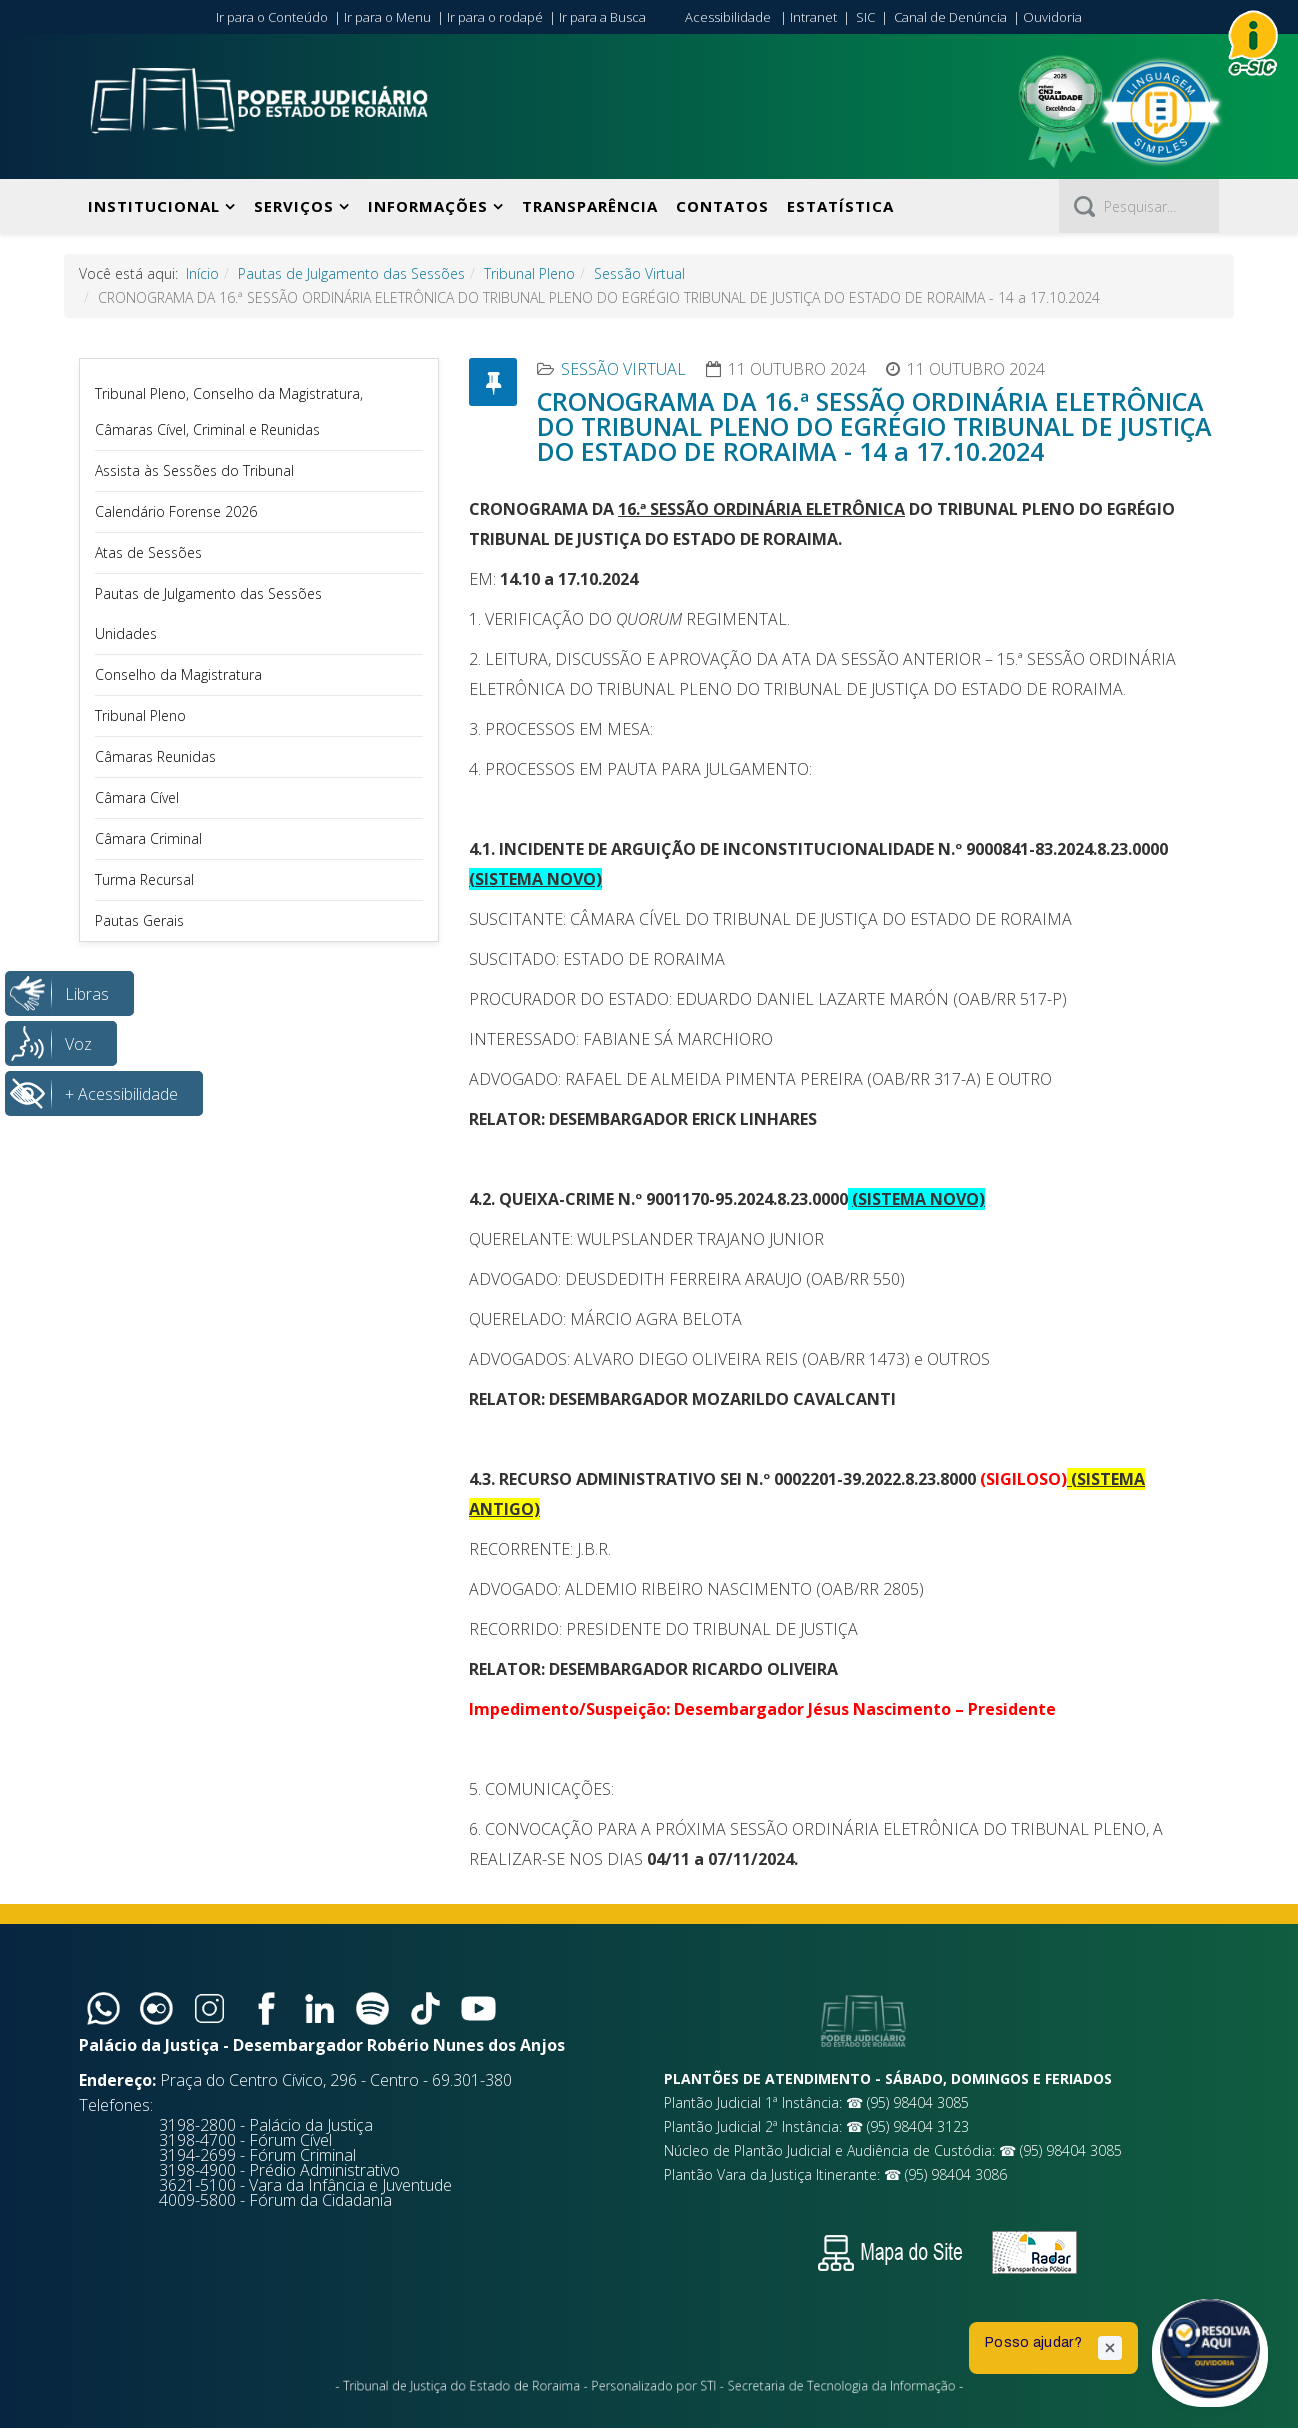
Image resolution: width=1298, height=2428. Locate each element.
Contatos (722, 206)
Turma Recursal (144, 879)
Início (202, 273)
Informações (428, 206)
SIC (865, 17)
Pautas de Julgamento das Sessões (351, 273)
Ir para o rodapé (495, 17)
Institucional (154, 206)
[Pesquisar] (1139, 206)
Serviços (294, 206)
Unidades (126, 633)
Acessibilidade (728, 17)
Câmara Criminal (148, 838)
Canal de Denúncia (950, 17)
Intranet (813, 17)
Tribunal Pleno (529, 273)
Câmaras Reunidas (155, 756)
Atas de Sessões (148, 552)
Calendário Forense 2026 (176, 511)
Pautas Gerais (139, 920)
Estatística (840, 206)
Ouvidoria (1052, 17)
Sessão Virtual (639, 273)
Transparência (590, 206)
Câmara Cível (137, 797)
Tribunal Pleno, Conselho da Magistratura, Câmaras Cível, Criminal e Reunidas (229, 411)
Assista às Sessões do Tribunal (194, 470)
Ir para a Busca (602, 17)
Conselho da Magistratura (178, 674)
